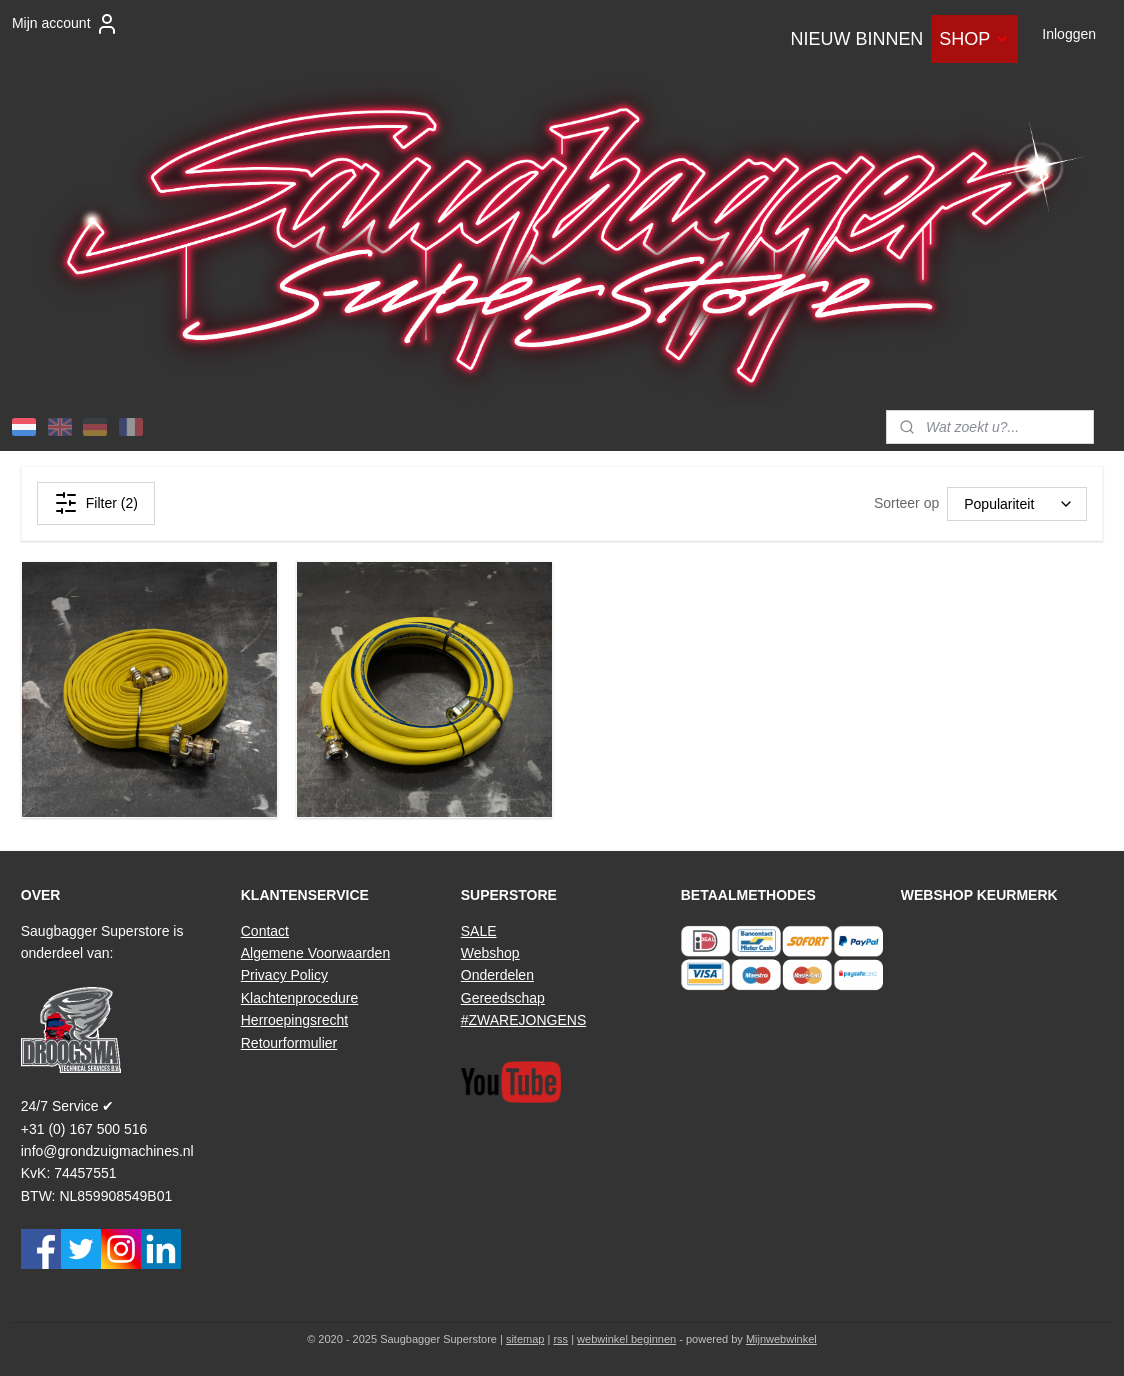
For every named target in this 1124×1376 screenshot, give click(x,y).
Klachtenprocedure (300, 998)
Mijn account (65, 24)
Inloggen (1069, 34)
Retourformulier (289, 1043)
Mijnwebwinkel (781, 1339)
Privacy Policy (284, 975)
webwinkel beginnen (626, 1339)
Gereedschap (503, 998)
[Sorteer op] (1017, 503)
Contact (265, 931)
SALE (479, 931)
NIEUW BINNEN (856, 39)
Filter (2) (96, 503)
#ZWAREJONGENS (524, 1020)
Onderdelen (497, 975)
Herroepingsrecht (294, 1020)
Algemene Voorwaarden (315, 953)
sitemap (525, 1339)
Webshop (490, 953)
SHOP (974, 39)
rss (560, 1339)
